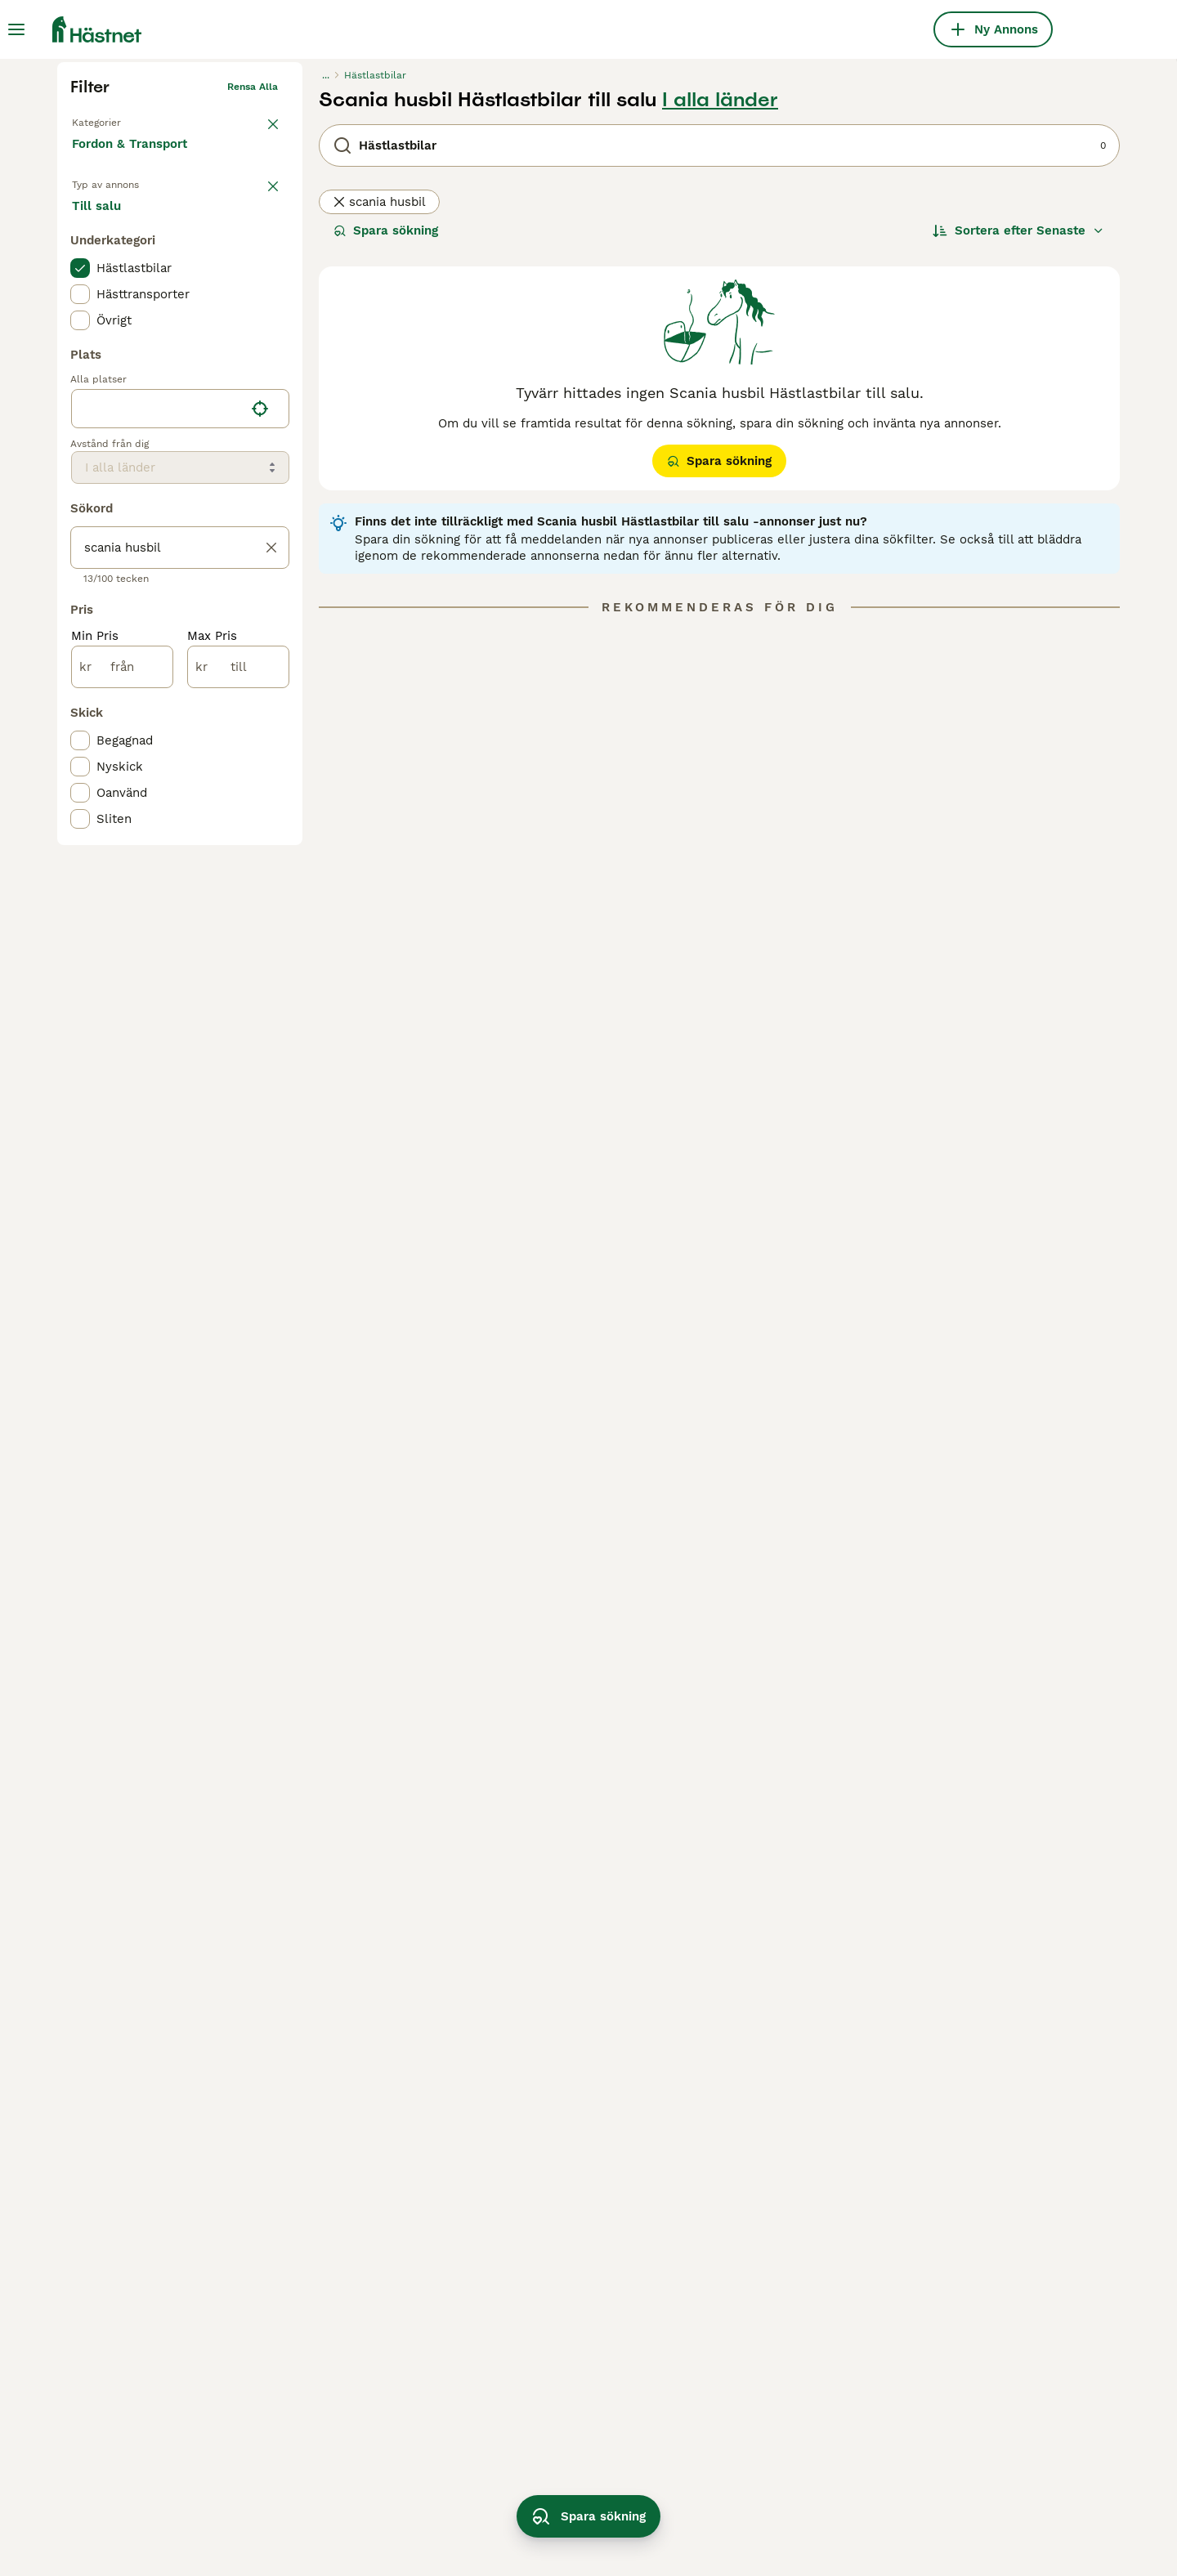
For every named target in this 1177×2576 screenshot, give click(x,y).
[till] (238, 943)
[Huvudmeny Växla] (16, 29)
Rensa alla (252, 340)
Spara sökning (385, 483)
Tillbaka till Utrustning (126, 372)
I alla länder (720, 353)
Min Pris (95, 912)
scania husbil (379, 455)
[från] (122, 943)
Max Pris (212, 912)
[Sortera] (1018, 483)
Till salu (109, 475)
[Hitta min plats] (260, 685)
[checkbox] (80, 544)
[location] (180, 684)
